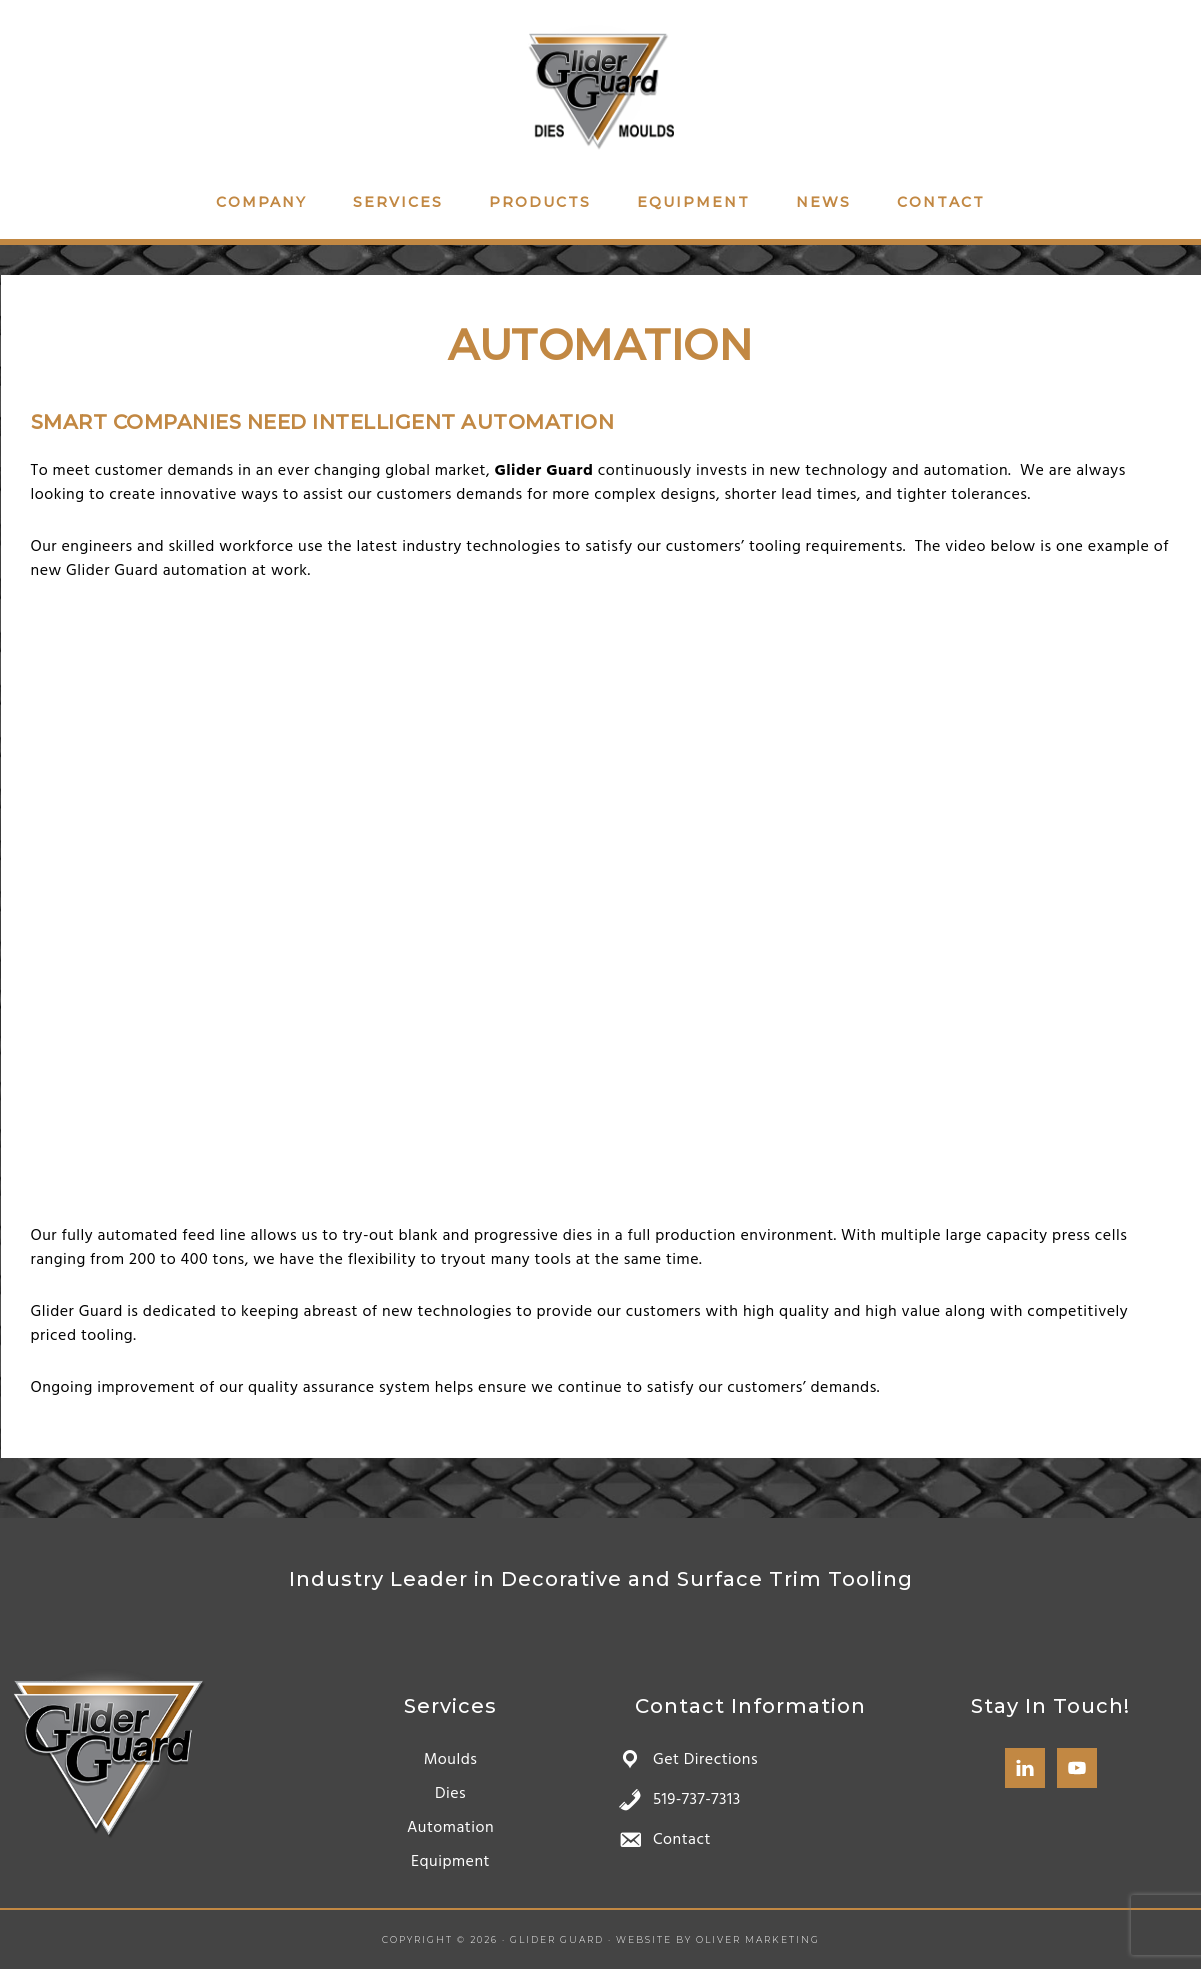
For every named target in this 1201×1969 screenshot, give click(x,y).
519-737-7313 (697, 1800)
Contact (682, 1840)
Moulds (451, 1760)
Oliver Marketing (758, 1939)
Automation (450, 1828)
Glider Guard (601, 87)
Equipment (450, 1862)
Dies (450, 1794)
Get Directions (705, 1760)
